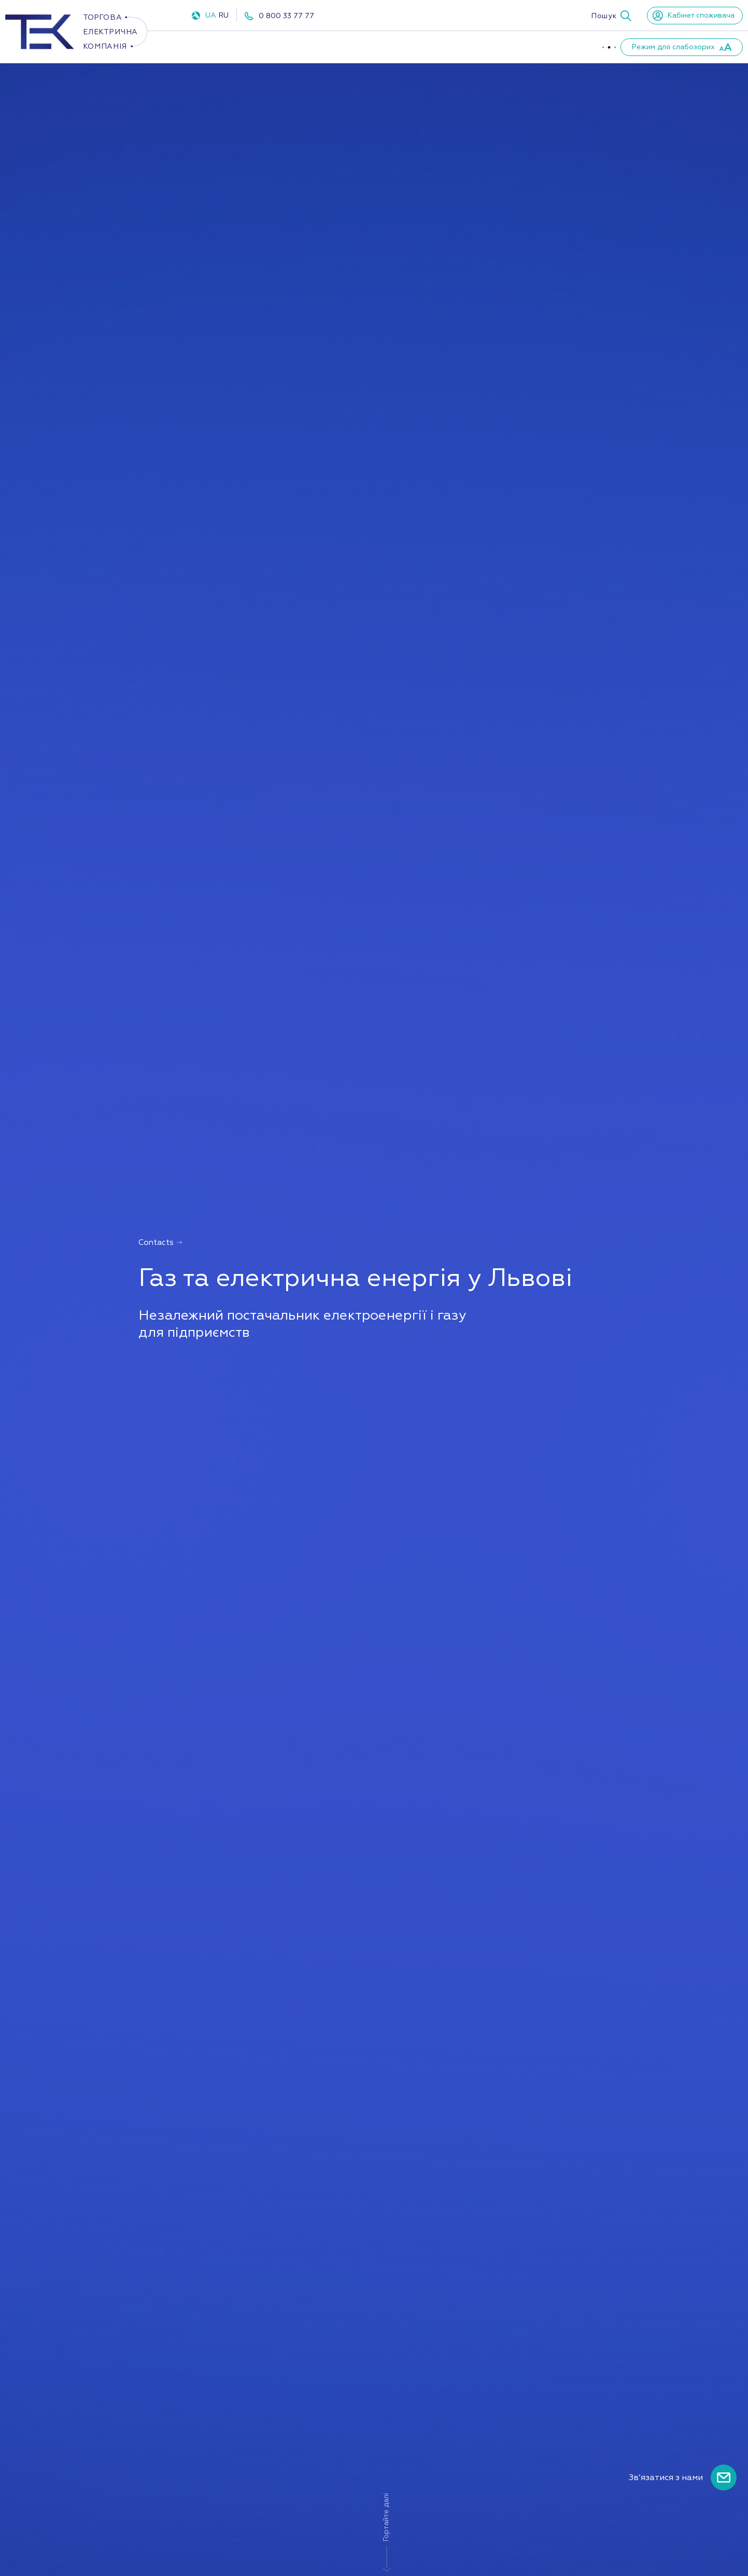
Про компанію (417, 46)
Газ (301, 46)
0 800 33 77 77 (286, 15)
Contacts (160, 1243)
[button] (611, 15)
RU (223, 15)
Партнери (493, 46)
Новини (554, 46)
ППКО (350, 46)
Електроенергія (228, 46)
